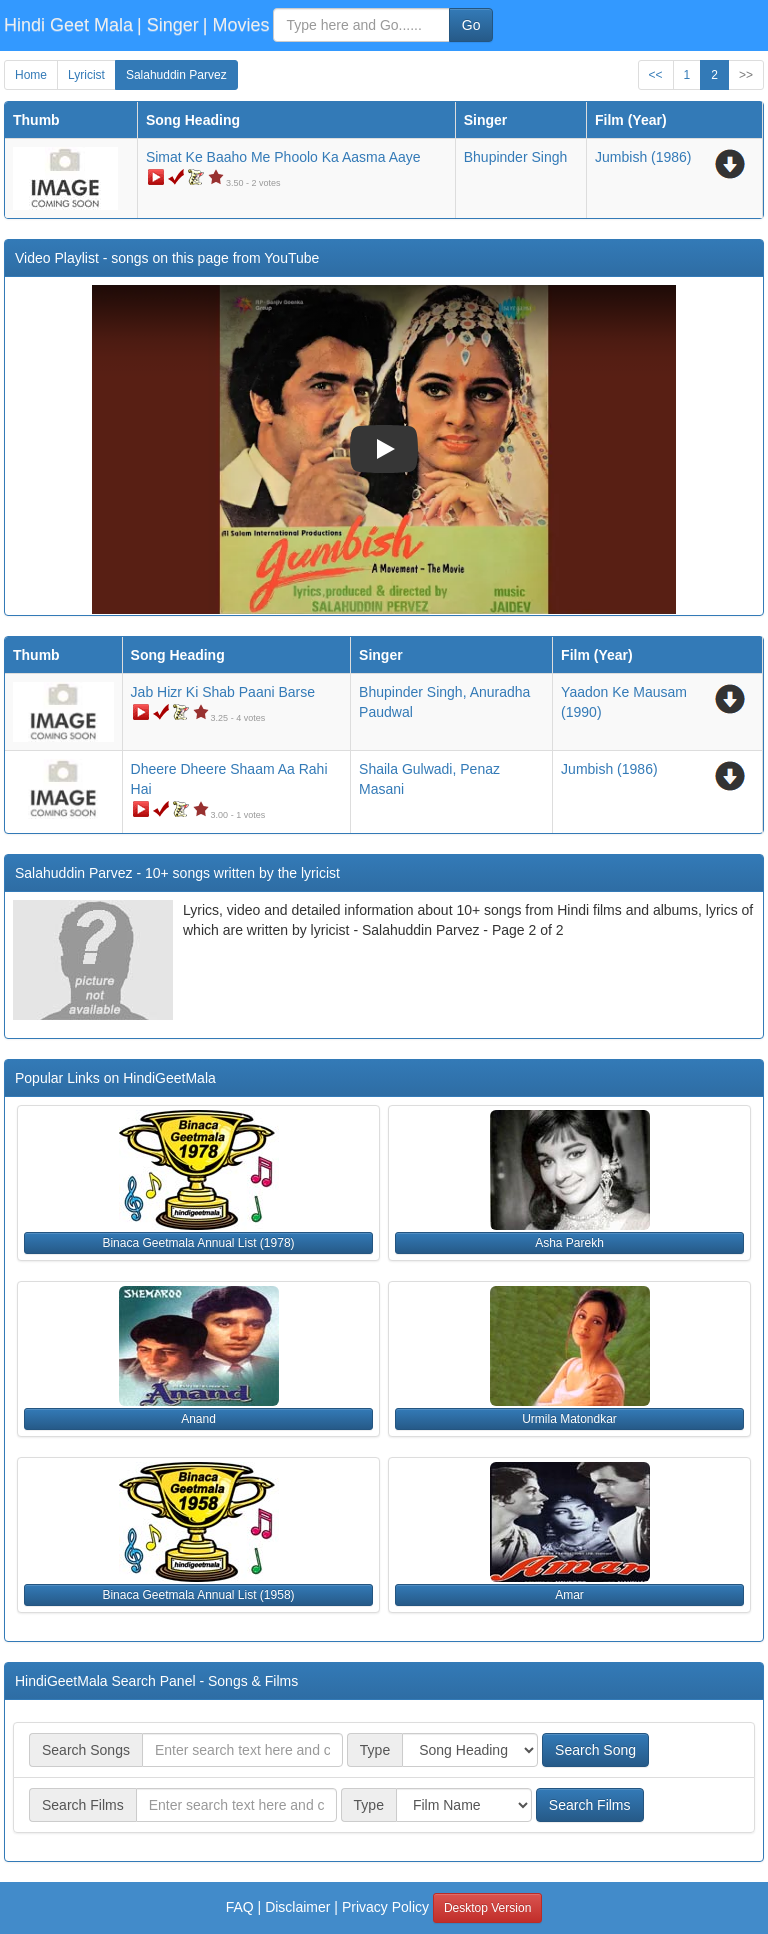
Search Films (590, 1805)
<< (656, 75)
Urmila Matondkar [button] (569, 1419)
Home (31, 75)
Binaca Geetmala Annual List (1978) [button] (198, 1243)
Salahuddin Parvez (176, 75)
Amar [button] (569, 1595)
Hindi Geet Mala (68, 25)
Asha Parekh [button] (569, 1243)
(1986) (643, 157)
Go (471, 25)
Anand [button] (198, 1419)
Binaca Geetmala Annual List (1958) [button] (198, 1595)
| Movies (236, 25)
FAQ (240, 1907)
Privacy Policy (385, 1907)
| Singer (168, 25)
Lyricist (86, 75)
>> (746, 75)
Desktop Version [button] (487, 1908)
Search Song (595, 1750)
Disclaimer (297, 1907)
